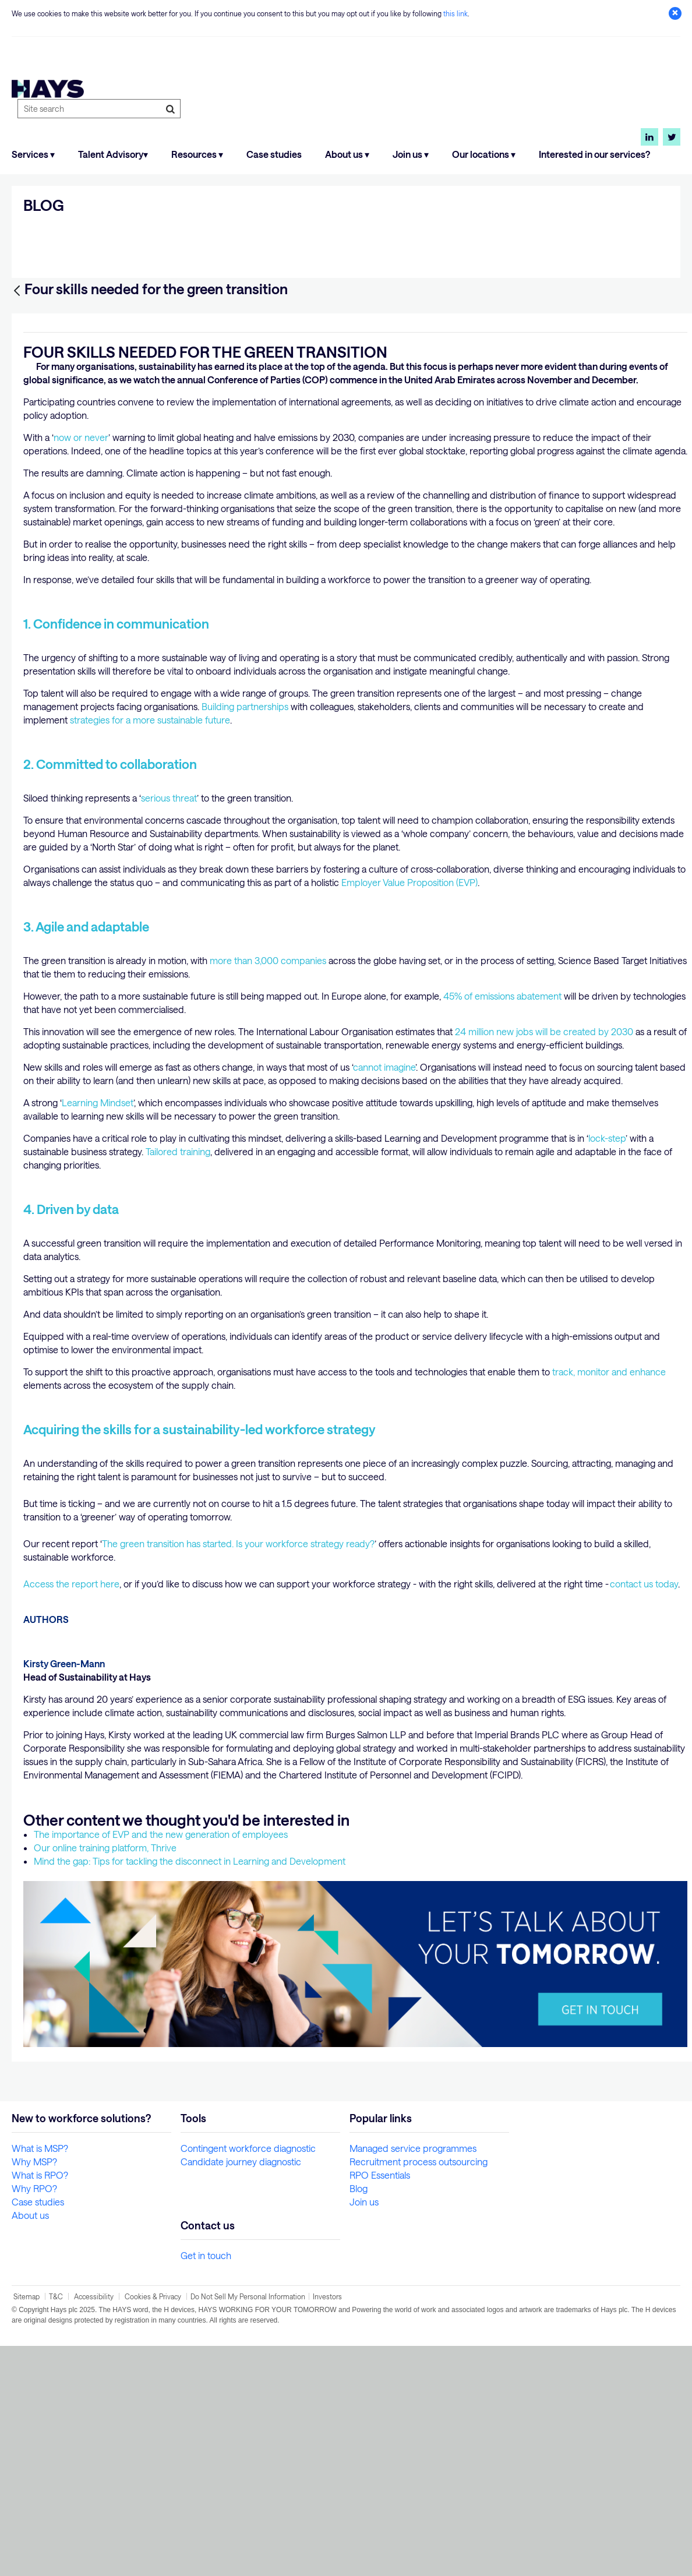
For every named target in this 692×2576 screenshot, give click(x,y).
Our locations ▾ (484, 154)
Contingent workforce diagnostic (248, 2378)
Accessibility (93, 2526)
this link (455, 13)
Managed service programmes (412, 2378)
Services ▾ (33, 154)
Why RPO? (34, 2418)
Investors (327, 2526)
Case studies (274, 154)
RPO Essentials (379, 2405)
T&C (57, 2526)
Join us (364, 2431)
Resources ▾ (197, 154)
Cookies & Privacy (153, 2526)
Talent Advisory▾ (113, 154)
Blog (358, 2418)
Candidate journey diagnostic (241, 2391)
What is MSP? (40, 2378)
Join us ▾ (411, 154)
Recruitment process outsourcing (418, 2391)
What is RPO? (40, 2405)
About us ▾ (347, 154)
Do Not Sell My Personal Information (247, 2526)
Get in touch (206, 2485)
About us (30, 2445)
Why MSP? (34, 2391)
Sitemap (26, 2526)
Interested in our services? (594, 154)
